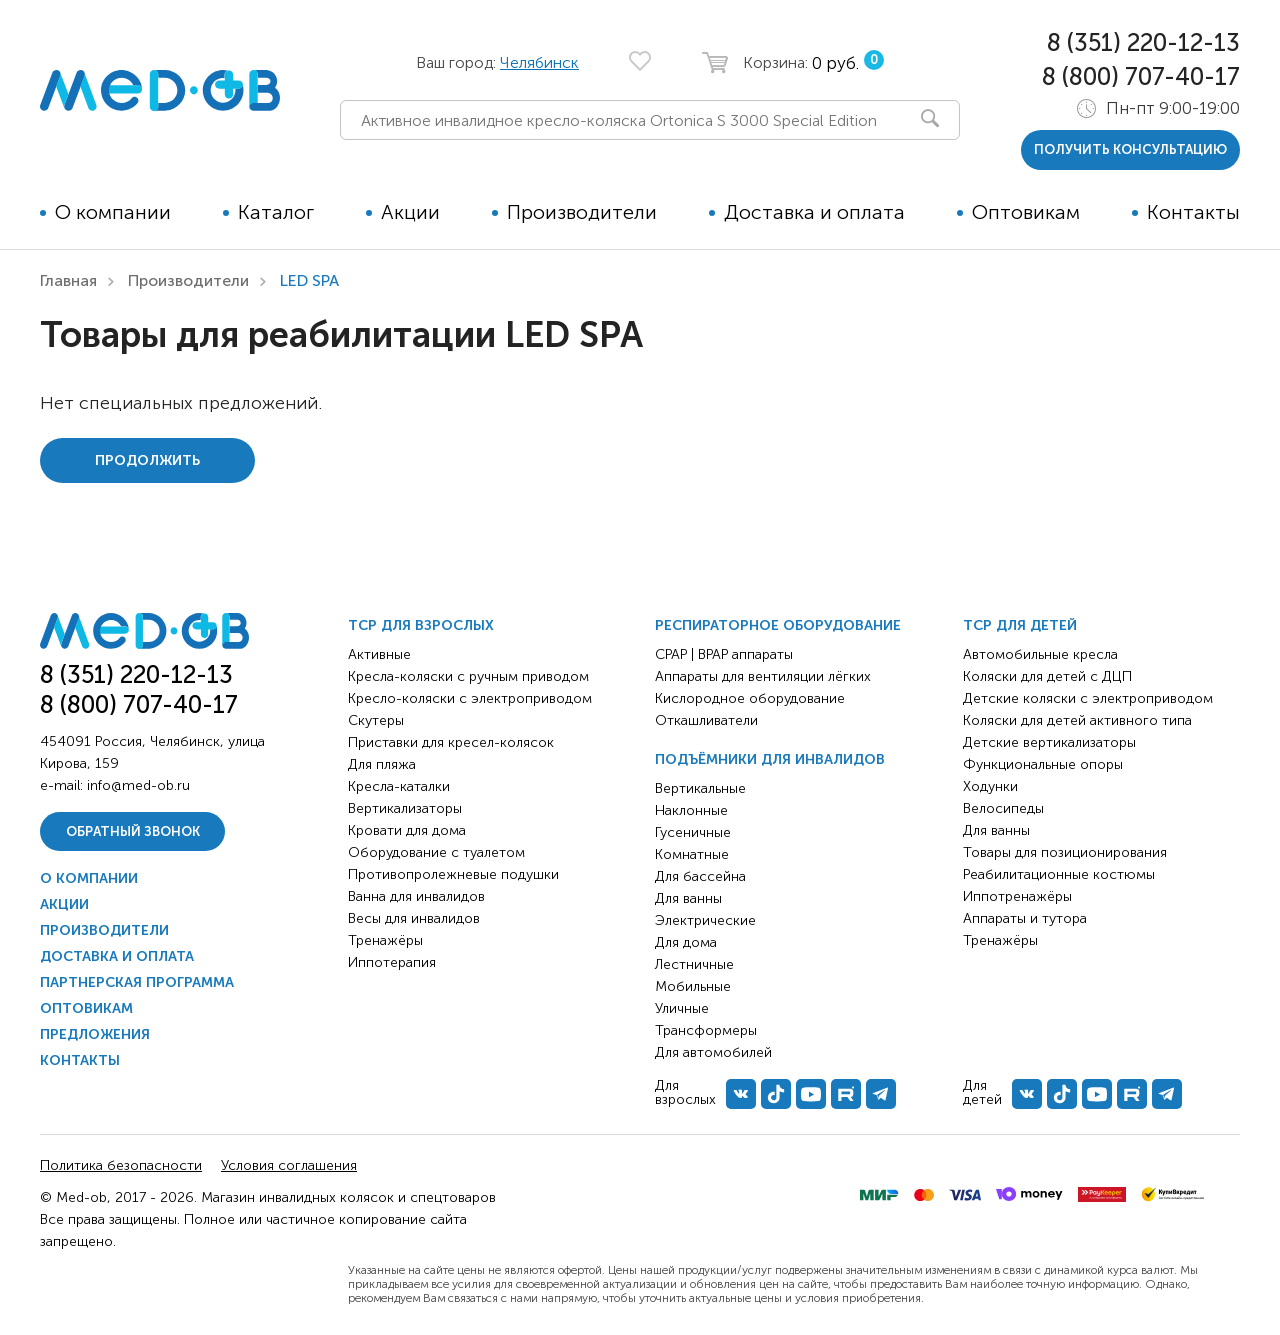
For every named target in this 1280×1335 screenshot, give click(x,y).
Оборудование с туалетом (436, 852)
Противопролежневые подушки (453, 874)
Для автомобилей (713, 1052)
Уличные (682, 1008)
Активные (379, 654)
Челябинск (539, 62)
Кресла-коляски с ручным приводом (468, 676)
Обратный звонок (133, 831)
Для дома (686, 942)
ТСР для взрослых (421, 625)
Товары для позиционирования (1065, 852)
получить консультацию (1130, 149)
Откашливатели (706, 720)
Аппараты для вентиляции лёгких (763, 676)
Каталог (276, 212)
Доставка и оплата (814, 212)
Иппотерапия (392, 962)
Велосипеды (1003, 808)
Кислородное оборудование (750, 698)
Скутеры (376, 720)
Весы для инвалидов (414, 918)
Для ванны (688, 898)
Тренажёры (385, 940)
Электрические (705, 920)
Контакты (1193, 212)
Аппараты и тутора (1025, 918)
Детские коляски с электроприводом (1088, 698)
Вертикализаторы (405, 808)
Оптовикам (1026, 212)
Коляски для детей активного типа (1077, 720)
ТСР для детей (1020, 625)
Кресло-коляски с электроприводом (470, 698)
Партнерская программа (137, 982)
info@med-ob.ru (138, 785)
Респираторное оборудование (778, 625)
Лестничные (694, 964)
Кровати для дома (407, 830)
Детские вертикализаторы (1049, 742)
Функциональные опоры (1043, 764)
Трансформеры (706, 1030)
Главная (68, 280)
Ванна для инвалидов (416, 896)
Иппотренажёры (1017, 896)
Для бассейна (700, 876)
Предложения (95, 1034)
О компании (113, 212)
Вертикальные (700, 788)
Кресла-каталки (399, 786)
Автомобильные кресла (1040, 654)
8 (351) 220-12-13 (1143, 42)
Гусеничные (693, 832)
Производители (582, 212)
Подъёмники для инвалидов (770, 759)
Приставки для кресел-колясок (451, 742)
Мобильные (693, 986)
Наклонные (691, 810)
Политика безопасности (121, 1165)
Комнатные (692, 854)
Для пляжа (382, 764)
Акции (410, 212)
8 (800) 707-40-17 (1141, 76)
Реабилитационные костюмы (1059, 874)
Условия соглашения (289, 1165)
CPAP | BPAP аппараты (724, 654)
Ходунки (990, 786)
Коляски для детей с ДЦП (1047, 676)
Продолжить (147, 460)
